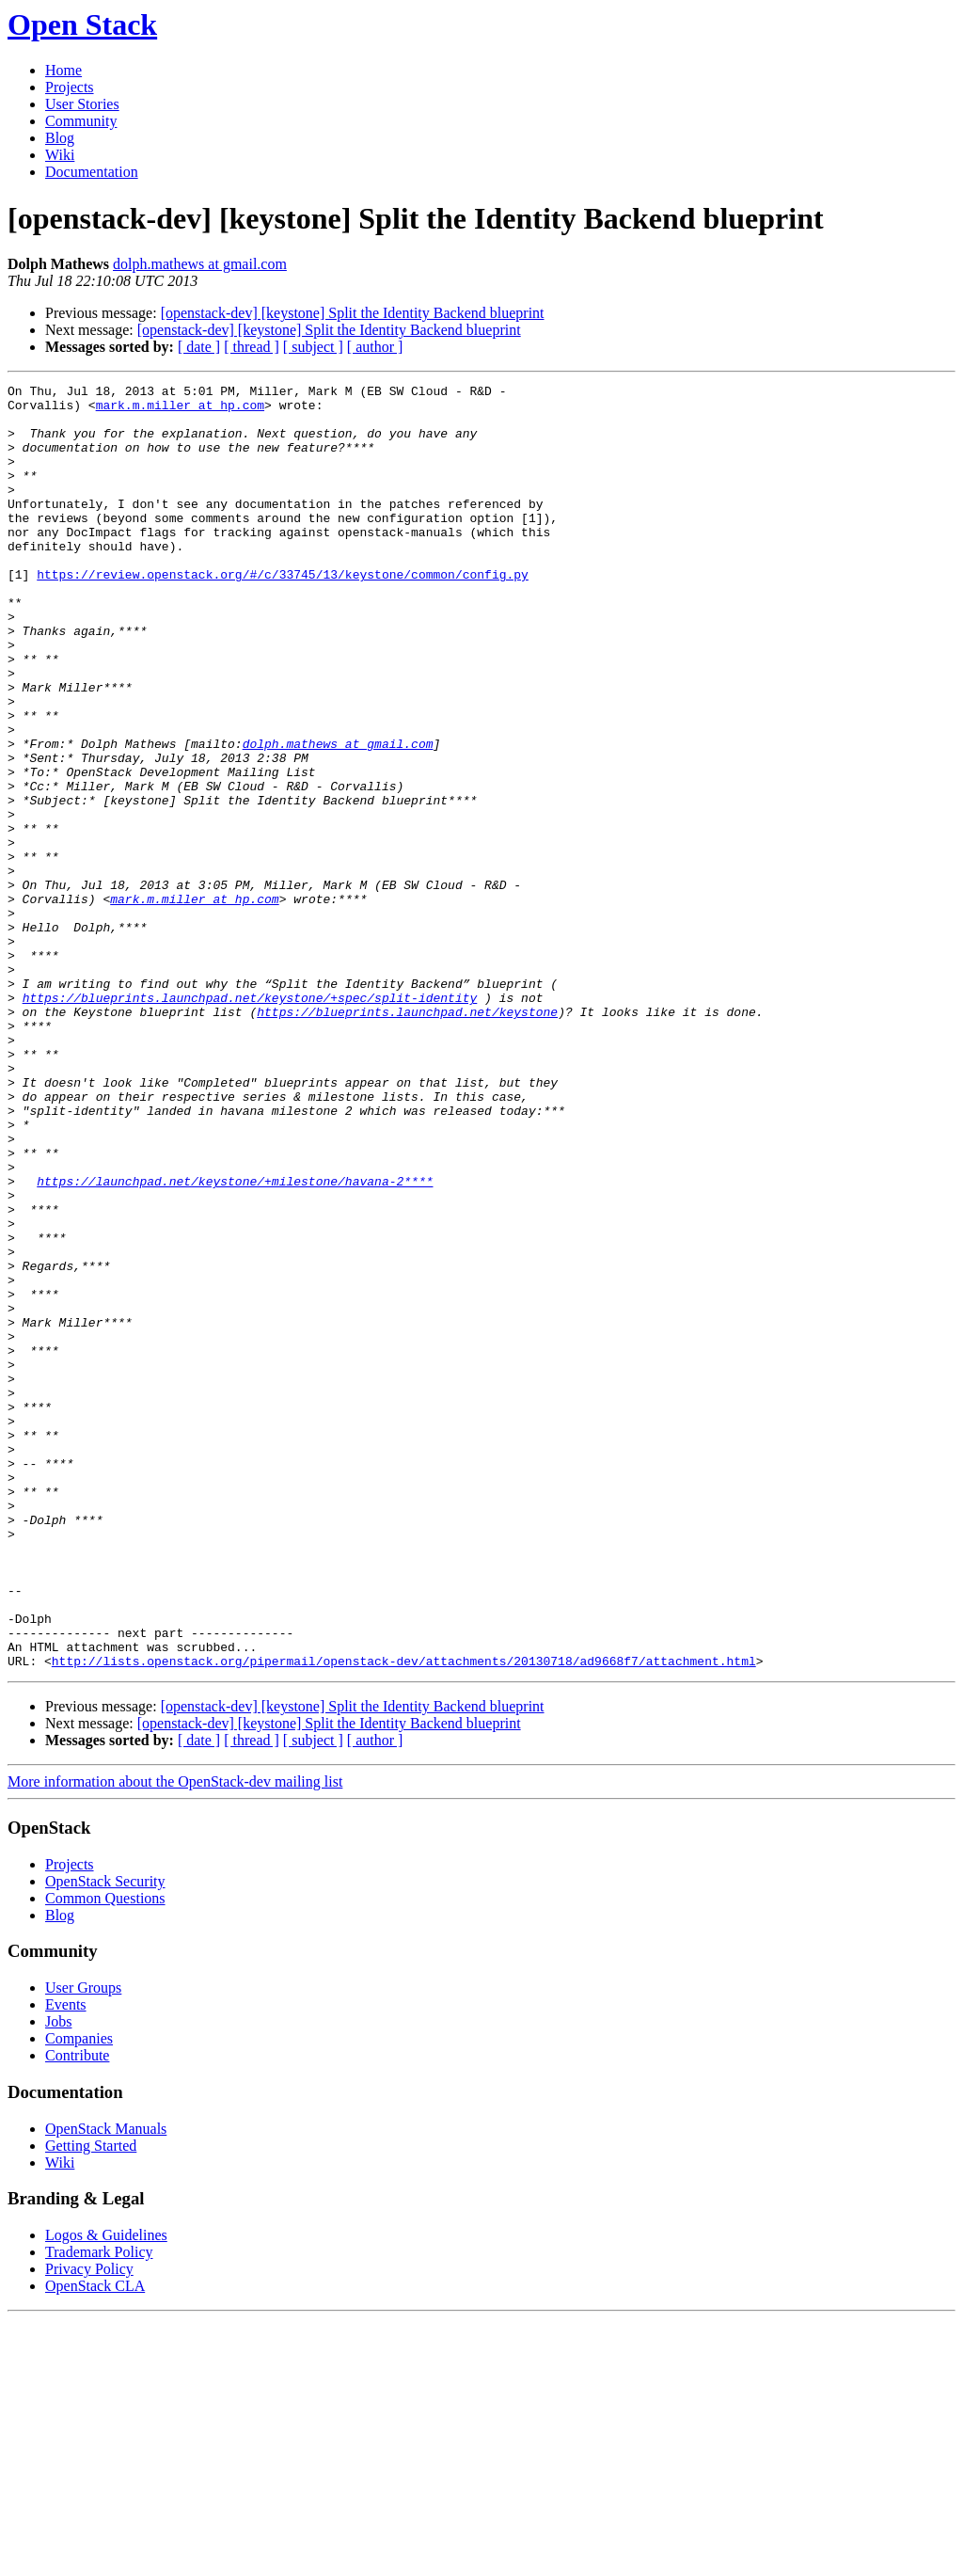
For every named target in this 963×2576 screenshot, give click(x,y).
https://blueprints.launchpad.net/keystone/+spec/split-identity (250, 1121)
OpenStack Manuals (105, 2385)
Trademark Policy (99, 2509)
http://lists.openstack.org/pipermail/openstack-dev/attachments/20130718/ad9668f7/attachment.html (404, 1917)
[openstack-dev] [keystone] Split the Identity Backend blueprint (353, 313)
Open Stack (82, 24)
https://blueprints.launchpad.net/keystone (407, 1138)
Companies (79, 2295)
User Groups (83, 2244)
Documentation (91, 172)
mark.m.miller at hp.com (180, 410)
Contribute (77, 2312)
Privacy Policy (89, 2526)
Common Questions (105, 2155)
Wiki (59, 155)
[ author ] (375, 347)
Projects (69, 87)
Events (66, 2261)
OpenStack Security (105, 2138)
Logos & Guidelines (106, 2492)
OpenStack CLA (95, 2543)
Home (63, 70)
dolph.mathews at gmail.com (200, 264)
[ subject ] (313, 347)
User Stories (82, 104)
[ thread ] (251, 347)
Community (81, 121)
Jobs (58, 2278)
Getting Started (90, 2402)
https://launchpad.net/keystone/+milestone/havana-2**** (235, 1341)
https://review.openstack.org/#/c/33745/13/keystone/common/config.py (283, 613)
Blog (59, 138)
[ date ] (199, 347)
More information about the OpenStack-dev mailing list (175, 2038)
